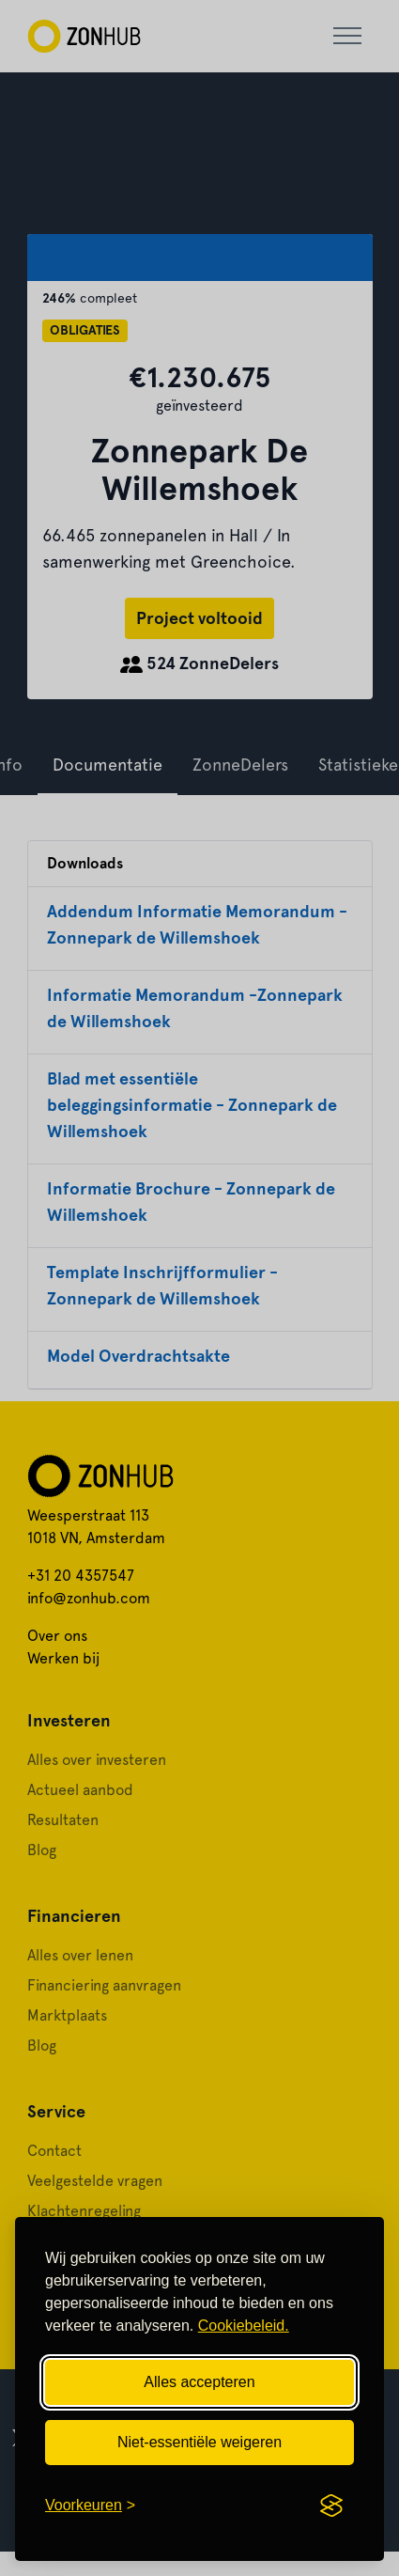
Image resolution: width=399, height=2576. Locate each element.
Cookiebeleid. (243, 2326)
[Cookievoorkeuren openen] (90, 2505)
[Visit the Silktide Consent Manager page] (331, 2505)
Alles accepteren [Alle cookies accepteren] (199, 2382)
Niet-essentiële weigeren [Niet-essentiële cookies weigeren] (199, 2442)
